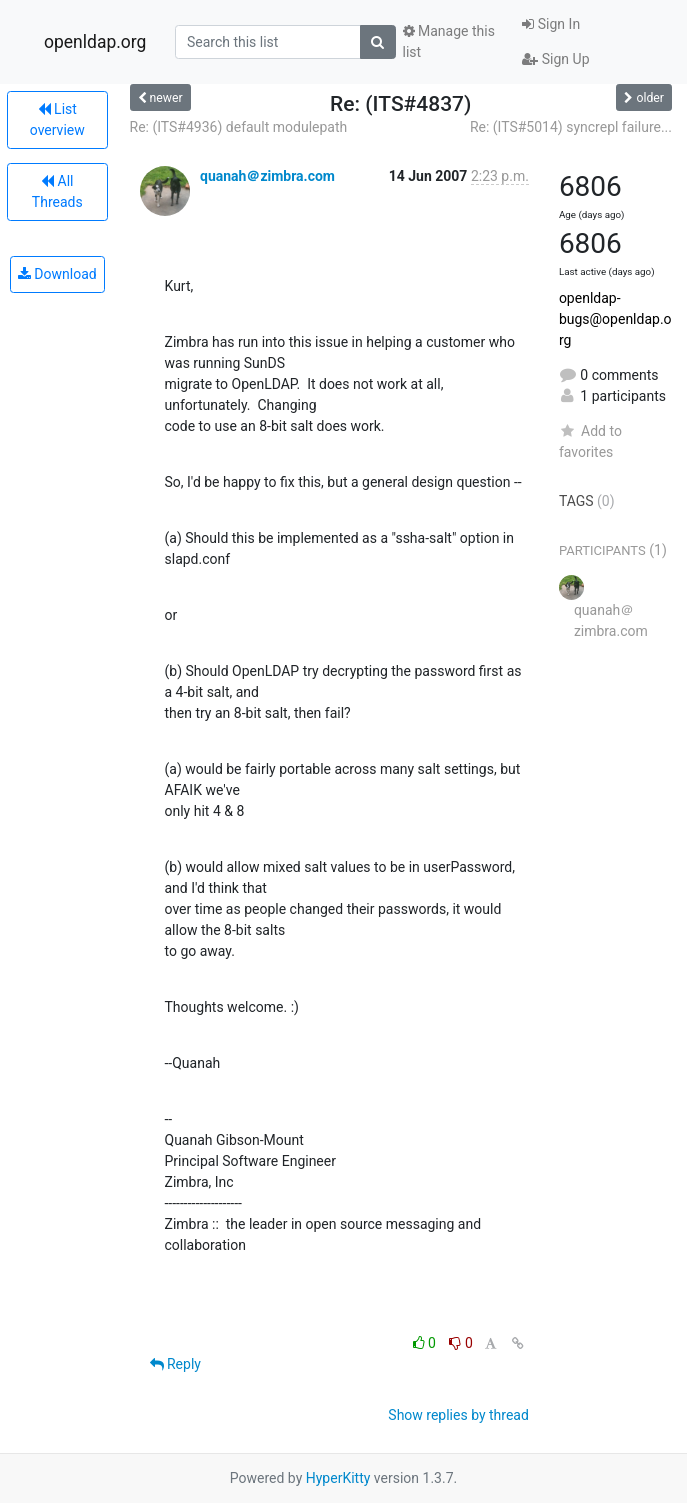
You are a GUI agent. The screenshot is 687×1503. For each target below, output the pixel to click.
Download (57, 274)
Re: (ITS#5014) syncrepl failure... (571, 127)
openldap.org (95, 42)
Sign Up (555, 59)
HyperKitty (338, 1478)
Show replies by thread (458, 1415)
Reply (175, 1364)
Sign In (551, 24)
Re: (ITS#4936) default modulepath (239, 127)
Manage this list (449, 41)
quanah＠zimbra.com (267, 176)
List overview (57, 119)
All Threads (57, 191)
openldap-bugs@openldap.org (615, 319)
